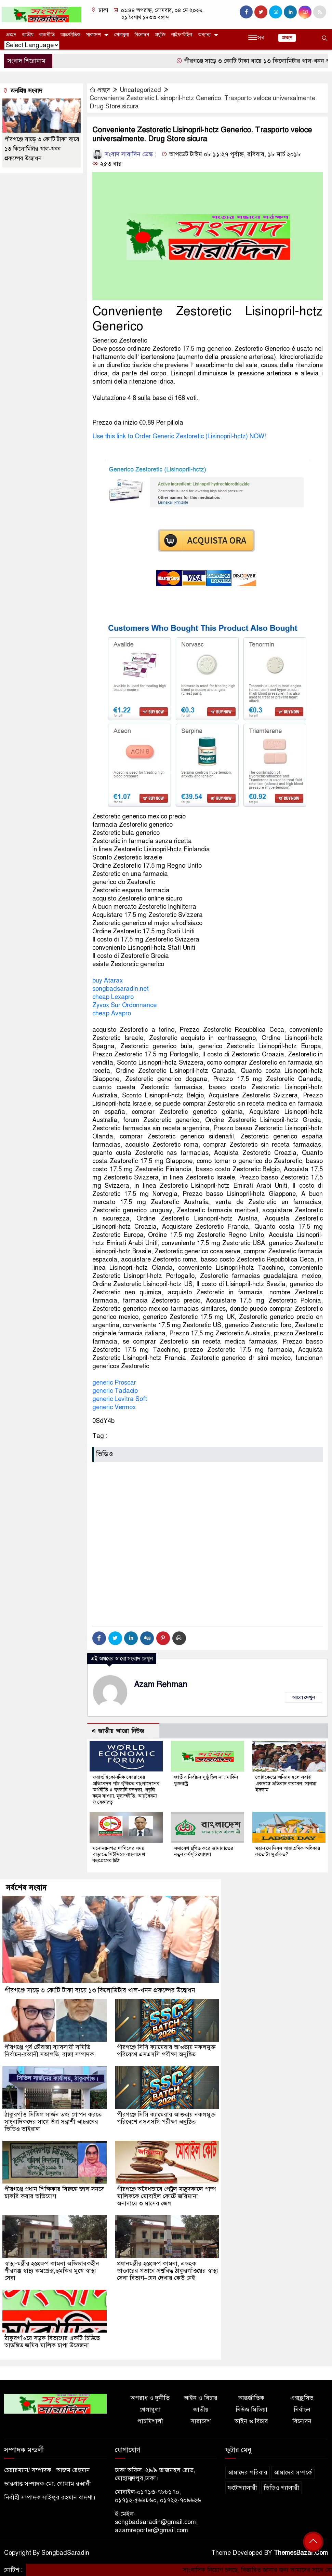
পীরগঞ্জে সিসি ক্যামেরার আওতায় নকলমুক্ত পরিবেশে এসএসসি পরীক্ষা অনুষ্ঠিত (166, 2050)
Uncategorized (140, 90)
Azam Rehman (160, 1685)
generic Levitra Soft (119, 1399)
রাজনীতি (47, 35)
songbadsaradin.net (120, 988)
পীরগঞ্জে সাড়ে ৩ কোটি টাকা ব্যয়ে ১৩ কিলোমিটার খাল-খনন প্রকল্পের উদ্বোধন (41, 149)
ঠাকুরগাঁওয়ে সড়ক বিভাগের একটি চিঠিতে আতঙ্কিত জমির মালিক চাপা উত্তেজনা (52, 2341)
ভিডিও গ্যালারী (281, 2487)
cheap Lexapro (113, 997)
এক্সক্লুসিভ (302, 2397)
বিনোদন (142, 35)
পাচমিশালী (150, 2420)
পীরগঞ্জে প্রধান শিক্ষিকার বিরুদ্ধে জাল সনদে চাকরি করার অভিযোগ (54, 2192)
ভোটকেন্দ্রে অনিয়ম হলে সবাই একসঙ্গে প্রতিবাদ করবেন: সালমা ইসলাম (285, 1783)
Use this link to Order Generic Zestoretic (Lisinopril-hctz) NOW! (179, 436)
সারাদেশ (93, 35)
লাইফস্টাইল (181, 35)
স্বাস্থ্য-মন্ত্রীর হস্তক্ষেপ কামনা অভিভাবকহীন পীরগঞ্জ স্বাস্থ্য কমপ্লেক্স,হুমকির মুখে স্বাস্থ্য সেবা (52, 2270)
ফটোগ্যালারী (242, 2487)
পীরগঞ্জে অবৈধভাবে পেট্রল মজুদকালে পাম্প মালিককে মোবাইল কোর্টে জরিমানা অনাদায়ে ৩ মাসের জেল (167, 2195)
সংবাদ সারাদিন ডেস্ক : (124, 154)
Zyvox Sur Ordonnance (124, 1005)
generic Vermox (114, 1407)
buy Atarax (107, 980)
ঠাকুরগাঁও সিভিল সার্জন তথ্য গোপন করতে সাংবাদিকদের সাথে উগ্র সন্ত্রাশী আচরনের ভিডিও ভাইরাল (53, 2121)
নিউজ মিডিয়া (251, 2409)
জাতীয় (28, 35)
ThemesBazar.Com (301, 2552)
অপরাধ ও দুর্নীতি (150, 2397)
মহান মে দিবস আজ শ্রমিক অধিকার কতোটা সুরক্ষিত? (287, 1850)
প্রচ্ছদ (11, 35)
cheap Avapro (111, 1013)
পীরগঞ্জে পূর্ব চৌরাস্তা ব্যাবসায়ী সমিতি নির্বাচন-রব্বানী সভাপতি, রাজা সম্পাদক (49, 2050)
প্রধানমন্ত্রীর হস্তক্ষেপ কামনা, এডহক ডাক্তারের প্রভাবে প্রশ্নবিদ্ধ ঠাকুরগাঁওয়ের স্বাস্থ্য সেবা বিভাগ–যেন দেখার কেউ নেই (162, 2270)
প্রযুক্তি (160, 35)
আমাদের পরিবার (247, 2471)
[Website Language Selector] (31, 45)
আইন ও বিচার (200, 2397)
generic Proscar (114, 1382)
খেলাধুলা (121, 35)
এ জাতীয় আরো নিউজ (118, 1731)
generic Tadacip (115, 1390)
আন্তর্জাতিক (70, 35)
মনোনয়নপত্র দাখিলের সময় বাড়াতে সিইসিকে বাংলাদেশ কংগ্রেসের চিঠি (119, 1853)
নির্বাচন (302, 2409)
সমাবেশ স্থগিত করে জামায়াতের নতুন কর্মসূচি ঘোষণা (203, 1850)
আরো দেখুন (303, 1697)
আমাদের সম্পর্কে (293, 2471)
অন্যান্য (204, 35)
